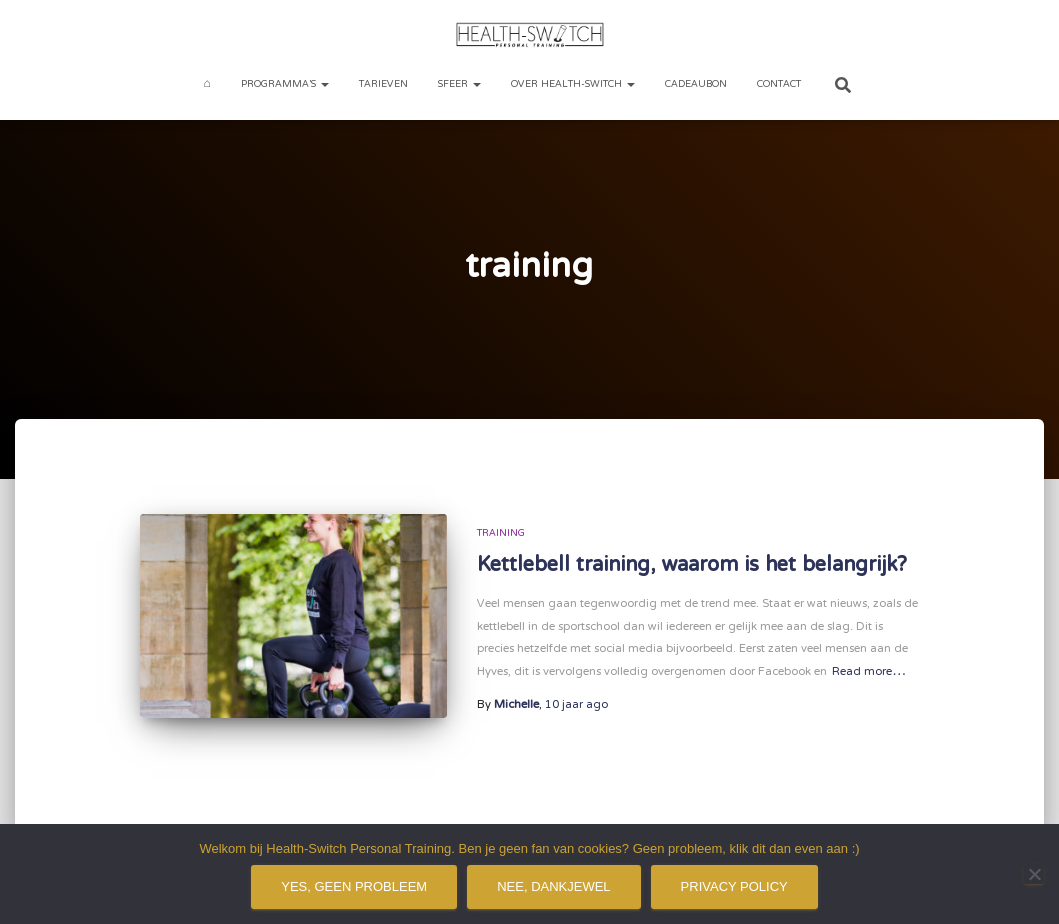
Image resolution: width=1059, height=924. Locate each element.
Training (501, 533)
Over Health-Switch (573, 84)
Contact (779, 84)
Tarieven (383, 84)
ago (576, 705)
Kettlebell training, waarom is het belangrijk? (692, 565)
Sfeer (459, 84)
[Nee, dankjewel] (1034, 874)
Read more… (869, 672)
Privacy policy (734, 886)
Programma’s (285, 84)
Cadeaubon (696, 84)
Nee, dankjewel (553, 886)
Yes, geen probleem (354, 886)
